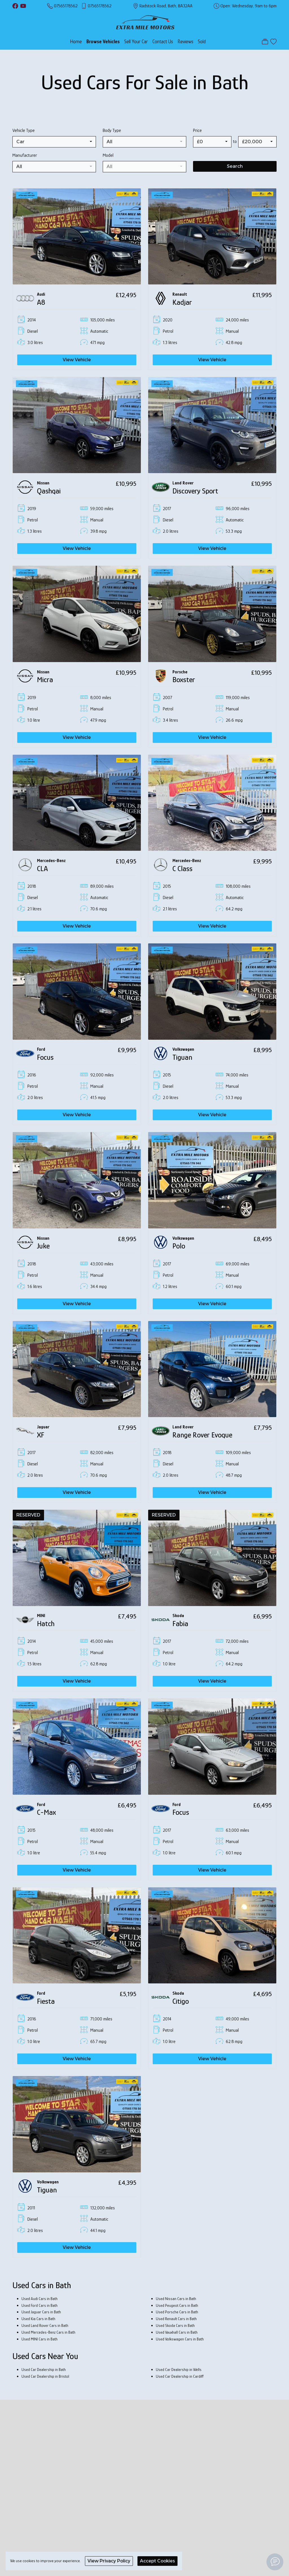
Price (197, 130)
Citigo (180, 2001)
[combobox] (54, 141)
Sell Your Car (136, 41)
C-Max (46, 1812)
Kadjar (182, 302)
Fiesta (46, 2001)
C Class (182, 868)
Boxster (183, 679)
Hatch (45, 1623)
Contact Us (162, 41)
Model (108, 155)
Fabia (180, 1623)
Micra (45, 679)
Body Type (112, 130)
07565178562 (66, 5)
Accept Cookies (157, 2561)
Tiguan (182, 1057)
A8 (41, 302)
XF (40, 1435)
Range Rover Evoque (202, 1435)
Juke (43, 1246)
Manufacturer (24, 155)
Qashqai (49, 491)
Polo (178, 1246)
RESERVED (28, 1515)
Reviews (185, 41)
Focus (45, 1057)
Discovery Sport (195, 491)
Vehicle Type (23, 130)
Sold (202, 41)
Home (76, 41)
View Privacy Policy (108, 2561)
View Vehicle (77, 359)
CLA (42, 868)
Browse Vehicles (103, 41)
